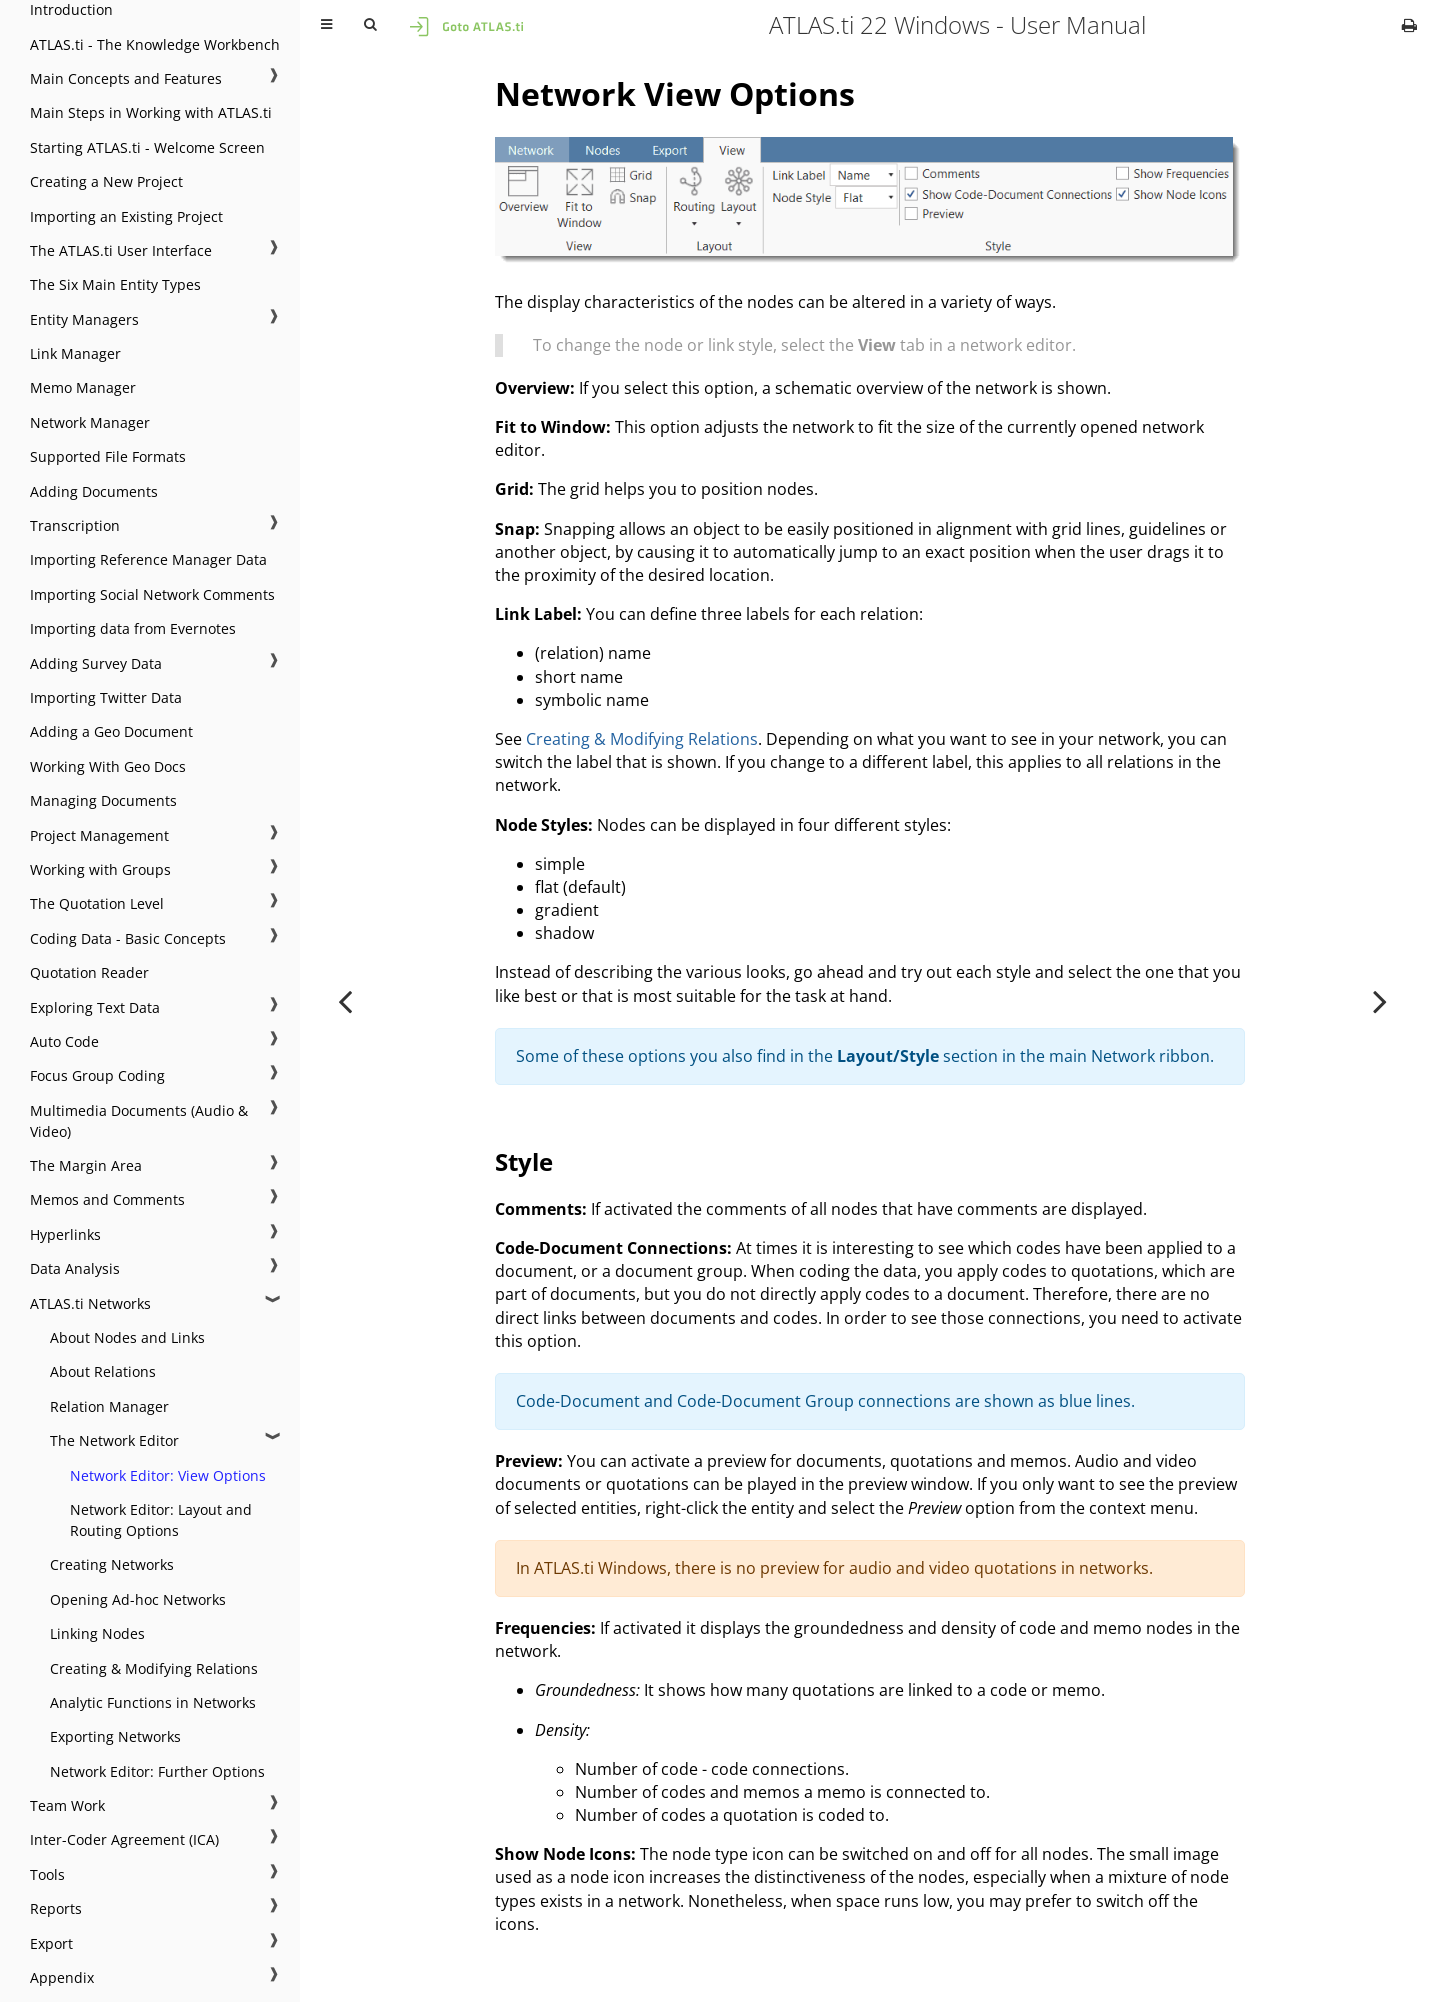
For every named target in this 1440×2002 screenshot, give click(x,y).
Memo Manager (83, 387)
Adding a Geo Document (111, 731)
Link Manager (75, 353)
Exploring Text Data (95, 1007)
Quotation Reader (89, 972)
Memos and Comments (107, 1199)
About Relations (103, 1371)
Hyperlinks (65, 1234)
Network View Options (675, 93)
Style (524, 1161)
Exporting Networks (115, 1736)
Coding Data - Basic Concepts (128, 938)
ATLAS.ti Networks (90, 1303)
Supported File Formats (108, 456)
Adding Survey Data (96, 663)
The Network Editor (114, 1440)
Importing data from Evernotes (133, 628)
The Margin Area (86, 1165)
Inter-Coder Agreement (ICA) (124, 1839)
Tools (47, 1874)
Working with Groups (100, 869)
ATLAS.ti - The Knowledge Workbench (155, 44)
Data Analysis (75, 1268)
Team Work (67, 1805)
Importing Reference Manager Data (148, 559)
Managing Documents (103, 800)
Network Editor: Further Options (157, 1771)
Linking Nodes (97, 1633)
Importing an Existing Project (126, 216)
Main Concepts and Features (126, 78)
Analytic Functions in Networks (153, 1702)
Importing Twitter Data (106, 697)
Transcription (75, 525)
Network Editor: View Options (168, 1475)
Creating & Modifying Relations (154, 1668)
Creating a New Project (106, 181)
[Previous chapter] (345, 1001)
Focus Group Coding (97, 1075)
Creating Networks (112, 1564)
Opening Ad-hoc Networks (138, 1599)
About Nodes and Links (127, 1337)
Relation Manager (109, 1406)
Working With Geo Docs (108, 766)
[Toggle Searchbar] (370, 25)
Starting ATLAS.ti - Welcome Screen (147, 147)
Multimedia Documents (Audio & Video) (139, 1121)
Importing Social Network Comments (152, 594)
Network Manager (90, 422)
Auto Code (64, 1041)
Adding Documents (94, 491)
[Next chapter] (1380, 1001)
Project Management (99, 835)
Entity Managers (84, 319)
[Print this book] (1409, 25)
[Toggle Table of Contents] (326, 25)
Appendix (62, 1977)
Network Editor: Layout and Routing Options (161, 1520)
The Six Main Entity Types (115, 284)
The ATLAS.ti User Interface (121, 250)
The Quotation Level (97, 903)
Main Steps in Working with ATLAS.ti (151, 112)
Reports (56, 1908)
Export (51, 1943)
